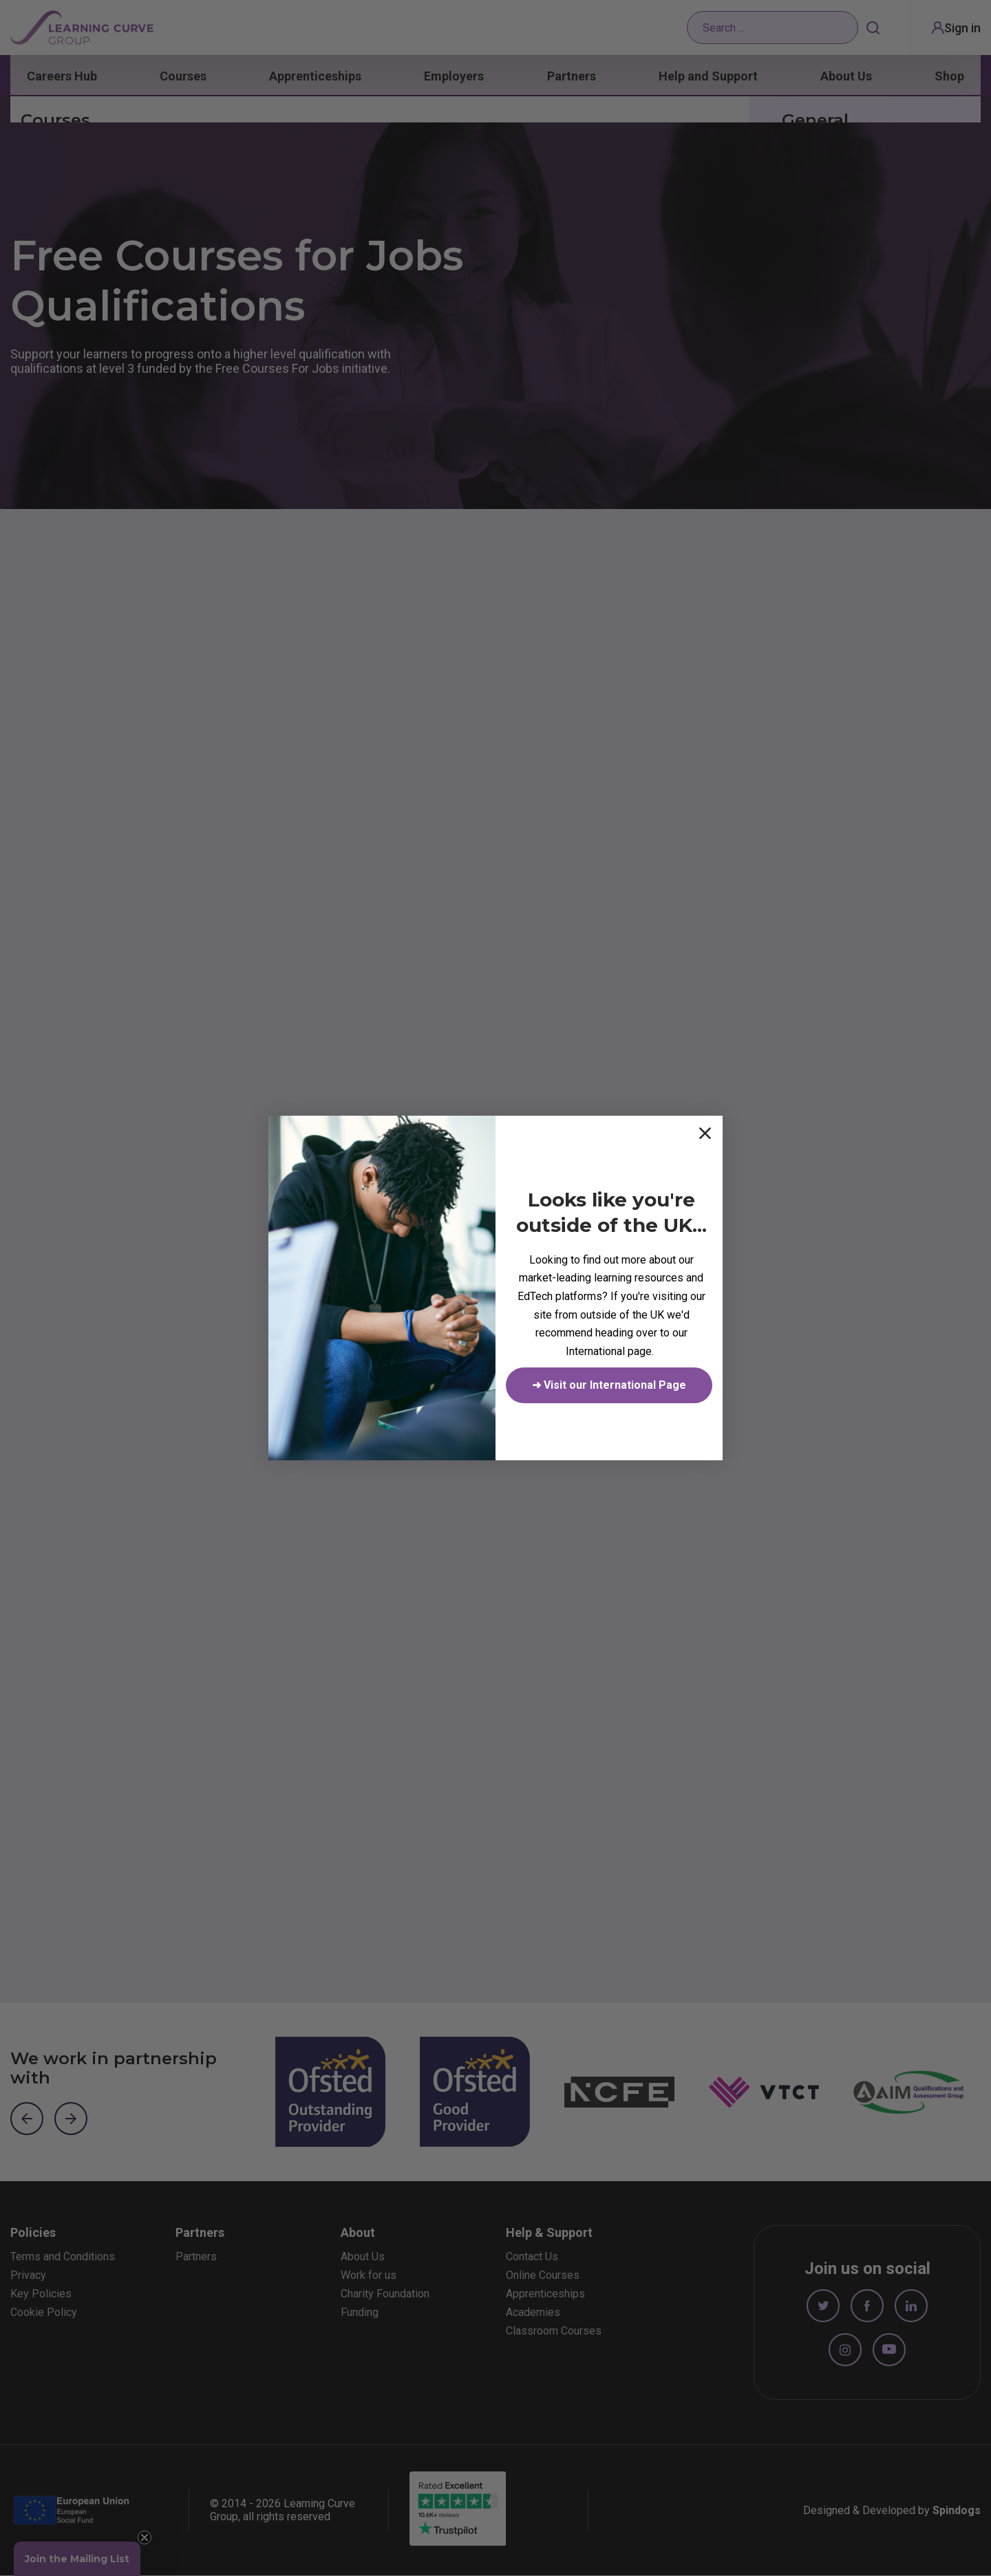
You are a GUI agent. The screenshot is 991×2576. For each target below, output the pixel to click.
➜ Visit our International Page (609, 1385)
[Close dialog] (705, 1133)
